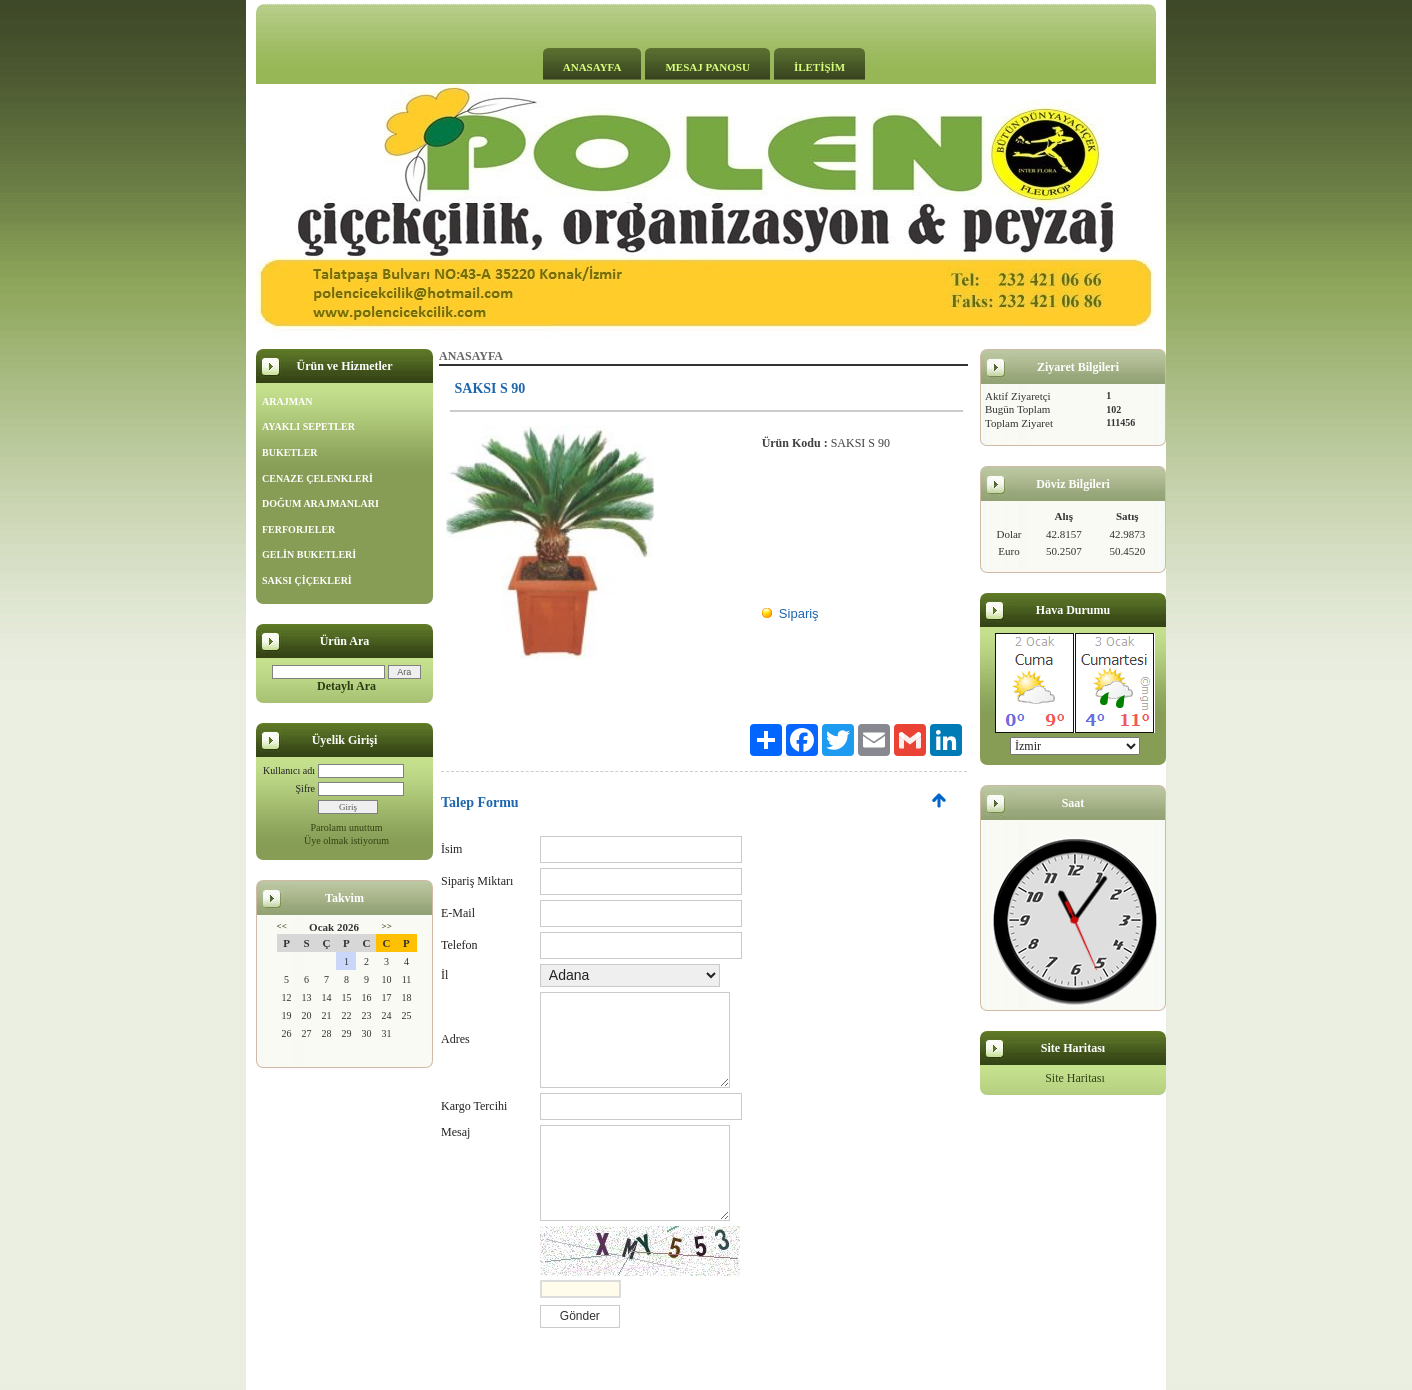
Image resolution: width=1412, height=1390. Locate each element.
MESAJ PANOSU (707, 67)
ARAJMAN (287, 401)
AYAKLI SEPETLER (308, 426)
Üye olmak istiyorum (346, 840)
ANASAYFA (592, 67)
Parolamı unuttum (347, 827)
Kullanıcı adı (289, 770)
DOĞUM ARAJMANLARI (320, 503)
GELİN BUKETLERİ (309, 554)
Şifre (305, 788)
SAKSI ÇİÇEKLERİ (307, 580)
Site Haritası (1075, 1078)
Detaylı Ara (346, 686)
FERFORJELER (298, 529)
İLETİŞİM (819, 67)
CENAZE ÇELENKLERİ (317, 478)
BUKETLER (290, 452)
